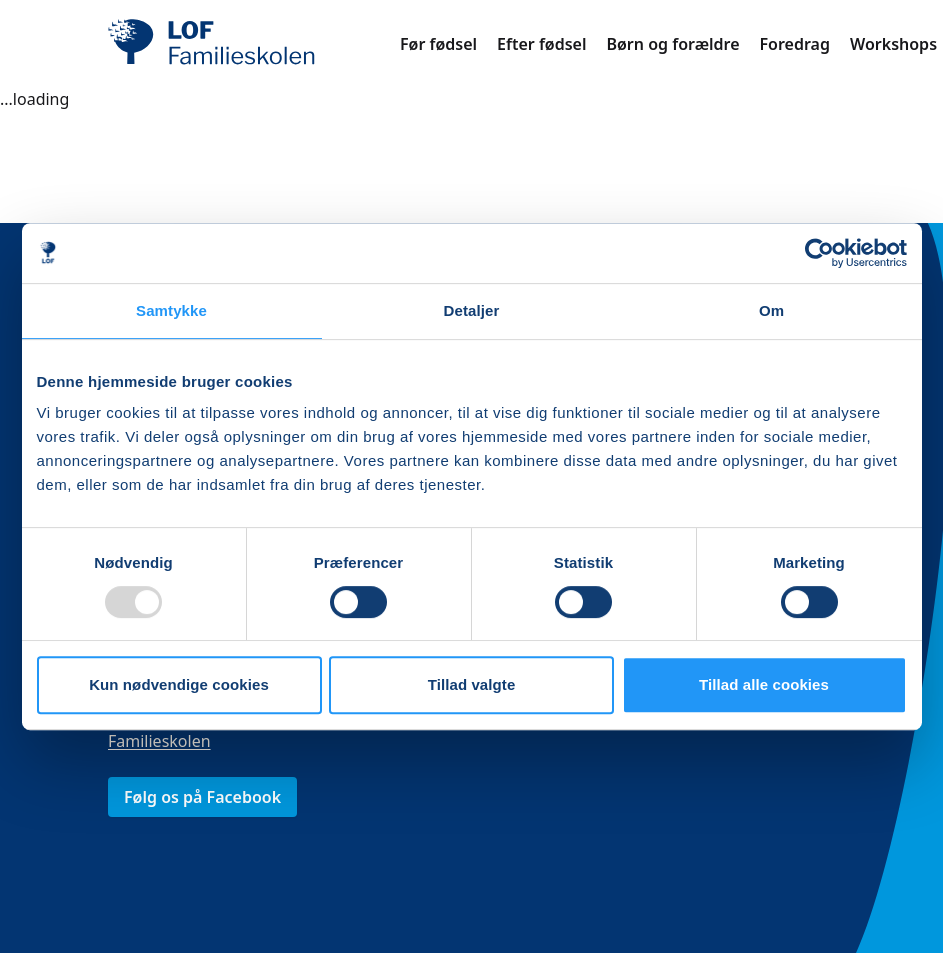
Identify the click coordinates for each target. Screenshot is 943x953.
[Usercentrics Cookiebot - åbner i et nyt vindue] (819, 253)
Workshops (893, 44)
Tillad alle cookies (764, 684)
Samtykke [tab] (171, 310)
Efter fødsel (541, 44)
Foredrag (795, 44)
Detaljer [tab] (472, 310)
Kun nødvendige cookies (179, 684)
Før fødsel (438, 44)
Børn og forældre (672, 44)
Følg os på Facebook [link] (202, 797)
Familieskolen (159, 741)
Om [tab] (771, 310)
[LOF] (254, 44)
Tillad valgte (472, 684)
